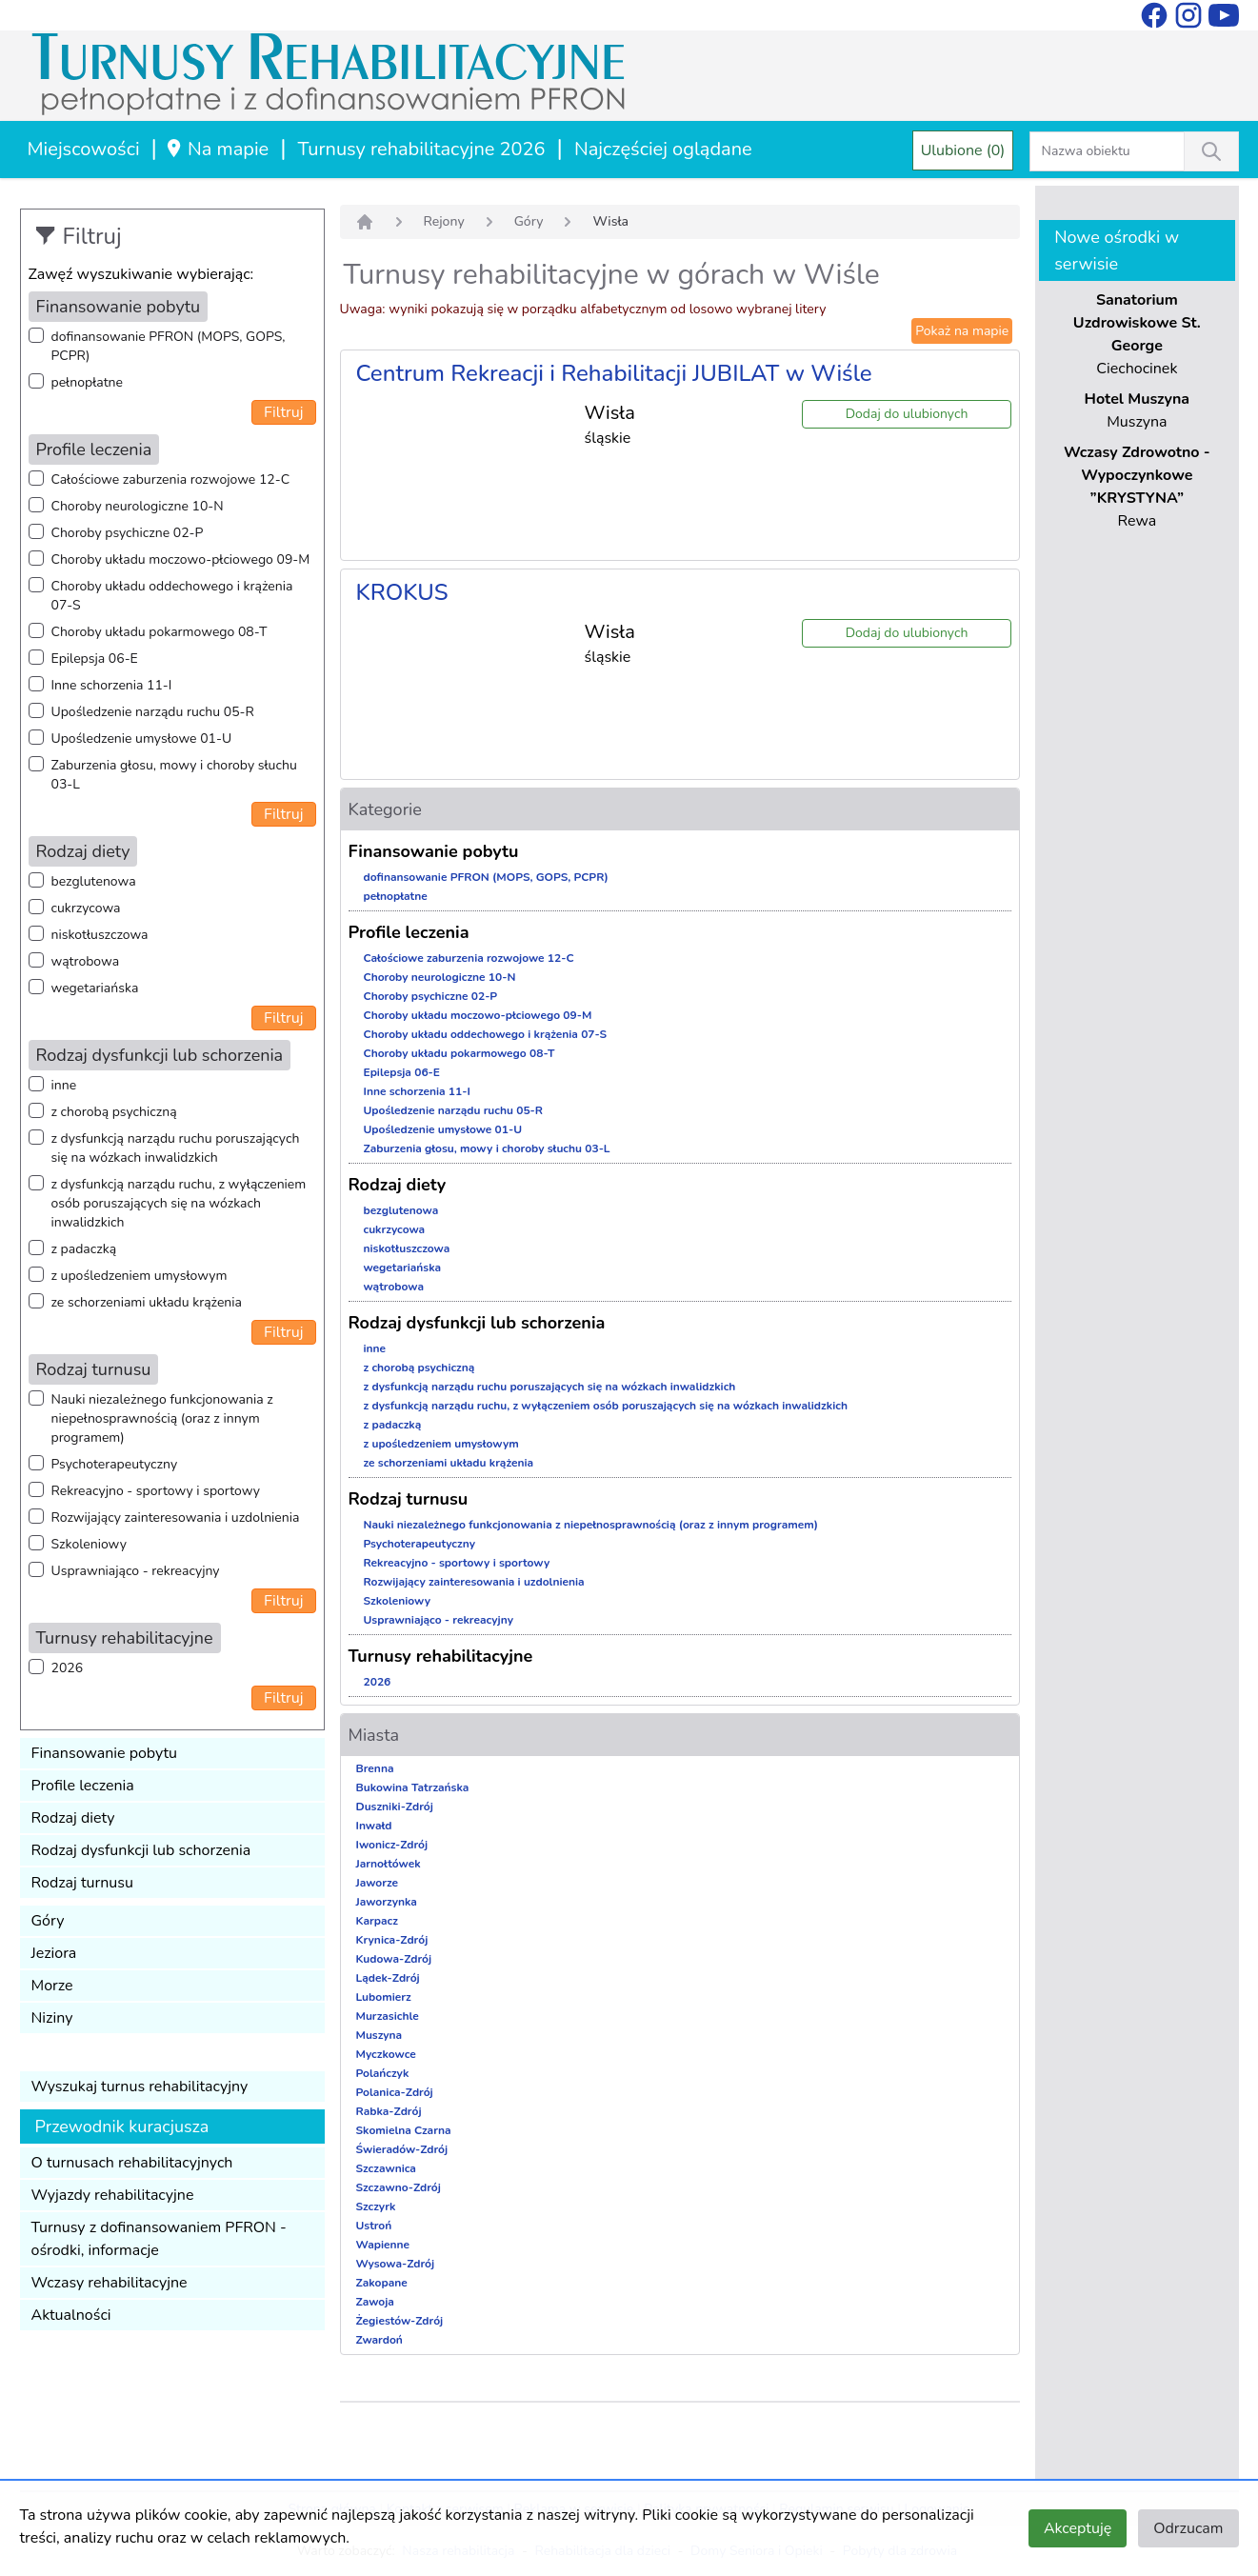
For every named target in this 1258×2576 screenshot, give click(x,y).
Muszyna (379, 2035)
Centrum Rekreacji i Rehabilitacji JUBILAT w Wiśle (614, 373)
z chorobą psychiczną (114, 1112)
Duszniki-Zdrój (394, 1806)
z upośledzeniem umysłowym (139, 1276)
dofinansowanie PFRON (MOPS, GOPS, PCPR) (168, 346)
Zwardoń (379, 2339)
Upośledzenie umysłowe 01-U (141, 738)
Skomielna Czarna (403, 2130)
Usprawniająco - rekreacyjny (135, 1571)
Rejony (444, 221)
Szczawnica (386, 2168)
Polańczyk (382, 2073)
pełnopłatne (87, 382)
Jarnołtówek (388, 1863)
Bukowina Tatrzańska (412, 1787)
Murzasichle (387, 2016)
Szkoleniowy (89, 1544)
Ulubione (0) (963, 150)
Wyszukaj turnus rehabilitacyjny (140, 2086)
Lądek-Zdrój (388, 1978)
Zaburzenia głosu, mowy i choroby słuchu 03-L (174, 774)
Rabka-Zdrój (389, 2111)
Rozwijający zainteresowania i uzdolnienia (175, 1517)
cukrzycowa (86, 908)
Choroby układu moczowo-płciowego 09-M (180, 559)
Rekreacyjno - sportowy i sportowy (155, 1491)
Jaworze (377, 1882)
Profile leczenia (82, 1785)
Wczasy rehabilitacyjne (109, 2282)
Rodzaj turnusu (82, 1882)
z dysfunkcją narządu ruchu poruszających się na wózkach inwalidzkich (175, 1148)
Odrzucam (1188, 2528)
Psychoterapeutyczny (114, 1464)
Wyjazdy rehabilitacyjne (112, 2195)
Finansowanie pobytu (104, 1753)
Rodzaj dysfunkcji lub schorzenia (141, 1850)
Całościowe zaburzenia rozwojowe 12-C (170, 479)
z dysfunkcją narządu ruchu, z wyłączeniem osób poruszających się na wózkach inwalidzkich (179, 1203)
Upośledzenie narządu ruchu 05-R (152, 712)
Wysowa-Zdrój (395, 2263)
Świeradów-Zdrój (402, 2149)
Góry (48, 1920)
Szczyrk (376, 2206)
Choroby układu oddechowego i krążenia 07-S (172, 595)
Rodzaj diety (73, 1817)
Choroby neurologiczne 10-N (137, 506)
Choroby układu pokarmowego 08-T (159, 632)
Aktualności (71, 2315)
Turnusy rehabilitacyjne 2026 (422, 149)
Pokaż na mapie (961, 331)
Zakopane (382, 2282)
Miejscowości (84, 149)
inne (64, 1085)
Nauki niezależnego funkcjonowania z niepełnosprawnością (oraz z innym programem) (162, 1418)
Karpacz (377, 1920)
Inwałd (374, 1825)
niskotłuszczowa (100, 935)
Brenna (375, 1768)
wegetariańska (95, 988)
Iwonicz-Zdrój (392, 1844)
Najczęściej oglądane (663, 149)
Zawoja (375, 2301)
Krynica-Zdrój (392, 1939)
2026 (67, 1668)
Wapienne (383, 2244)
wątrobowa (85, 961)
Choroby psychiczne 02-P (127, 533)
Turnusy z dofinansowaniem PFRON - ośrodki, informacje (159, 2239)
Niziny (52, 2017)
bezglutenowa (93, 881)
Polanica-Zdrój (394, 2092)
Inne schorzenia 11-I (111, 685)
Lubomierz (383, 1997)
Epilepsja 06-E (94, 658)
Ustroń (374, 2225)
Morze (52, 1985)
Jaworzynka (386, 1901)
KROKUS (402, 592)
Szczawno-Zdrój (398, 2187)
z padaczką (84, 1249)
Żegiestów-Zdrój (400, 2320)
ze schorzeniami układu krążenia (146, 1302)
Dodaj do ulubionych (907, 414)
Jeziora (54, 1953)
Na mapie (217, 149)
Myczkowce (386, 2054)
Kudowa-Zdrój (394, 1959)
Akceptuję (1077, 2528)
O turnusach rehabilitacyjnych (132, 2162)
